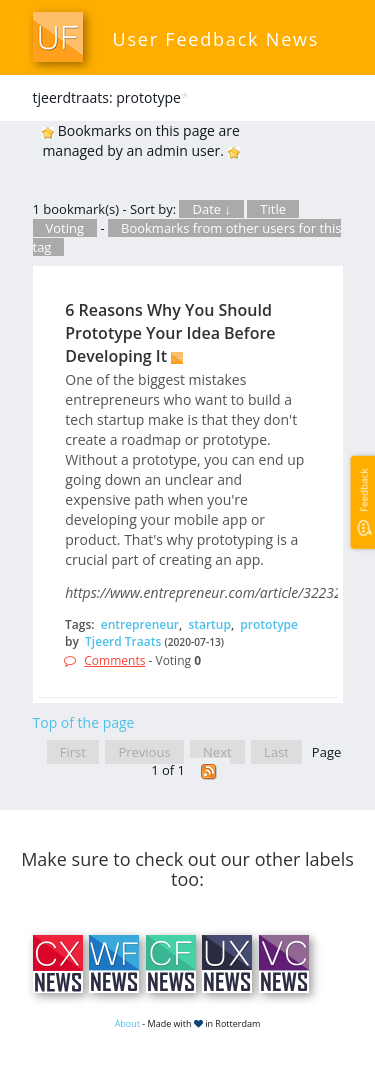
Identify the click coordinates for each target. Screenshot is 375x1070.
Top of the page (84, 722)
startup (209, 624)
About (127, 1023)
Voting (65, 228)
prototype (269, 624)
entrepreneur (140, 624)
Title (273, 209)
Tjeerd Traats (123, 641)
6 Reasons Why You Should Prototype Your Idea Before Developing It (170, 333)
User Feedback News (216, 39)
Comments (114, 660)
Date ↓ (211, 209)
